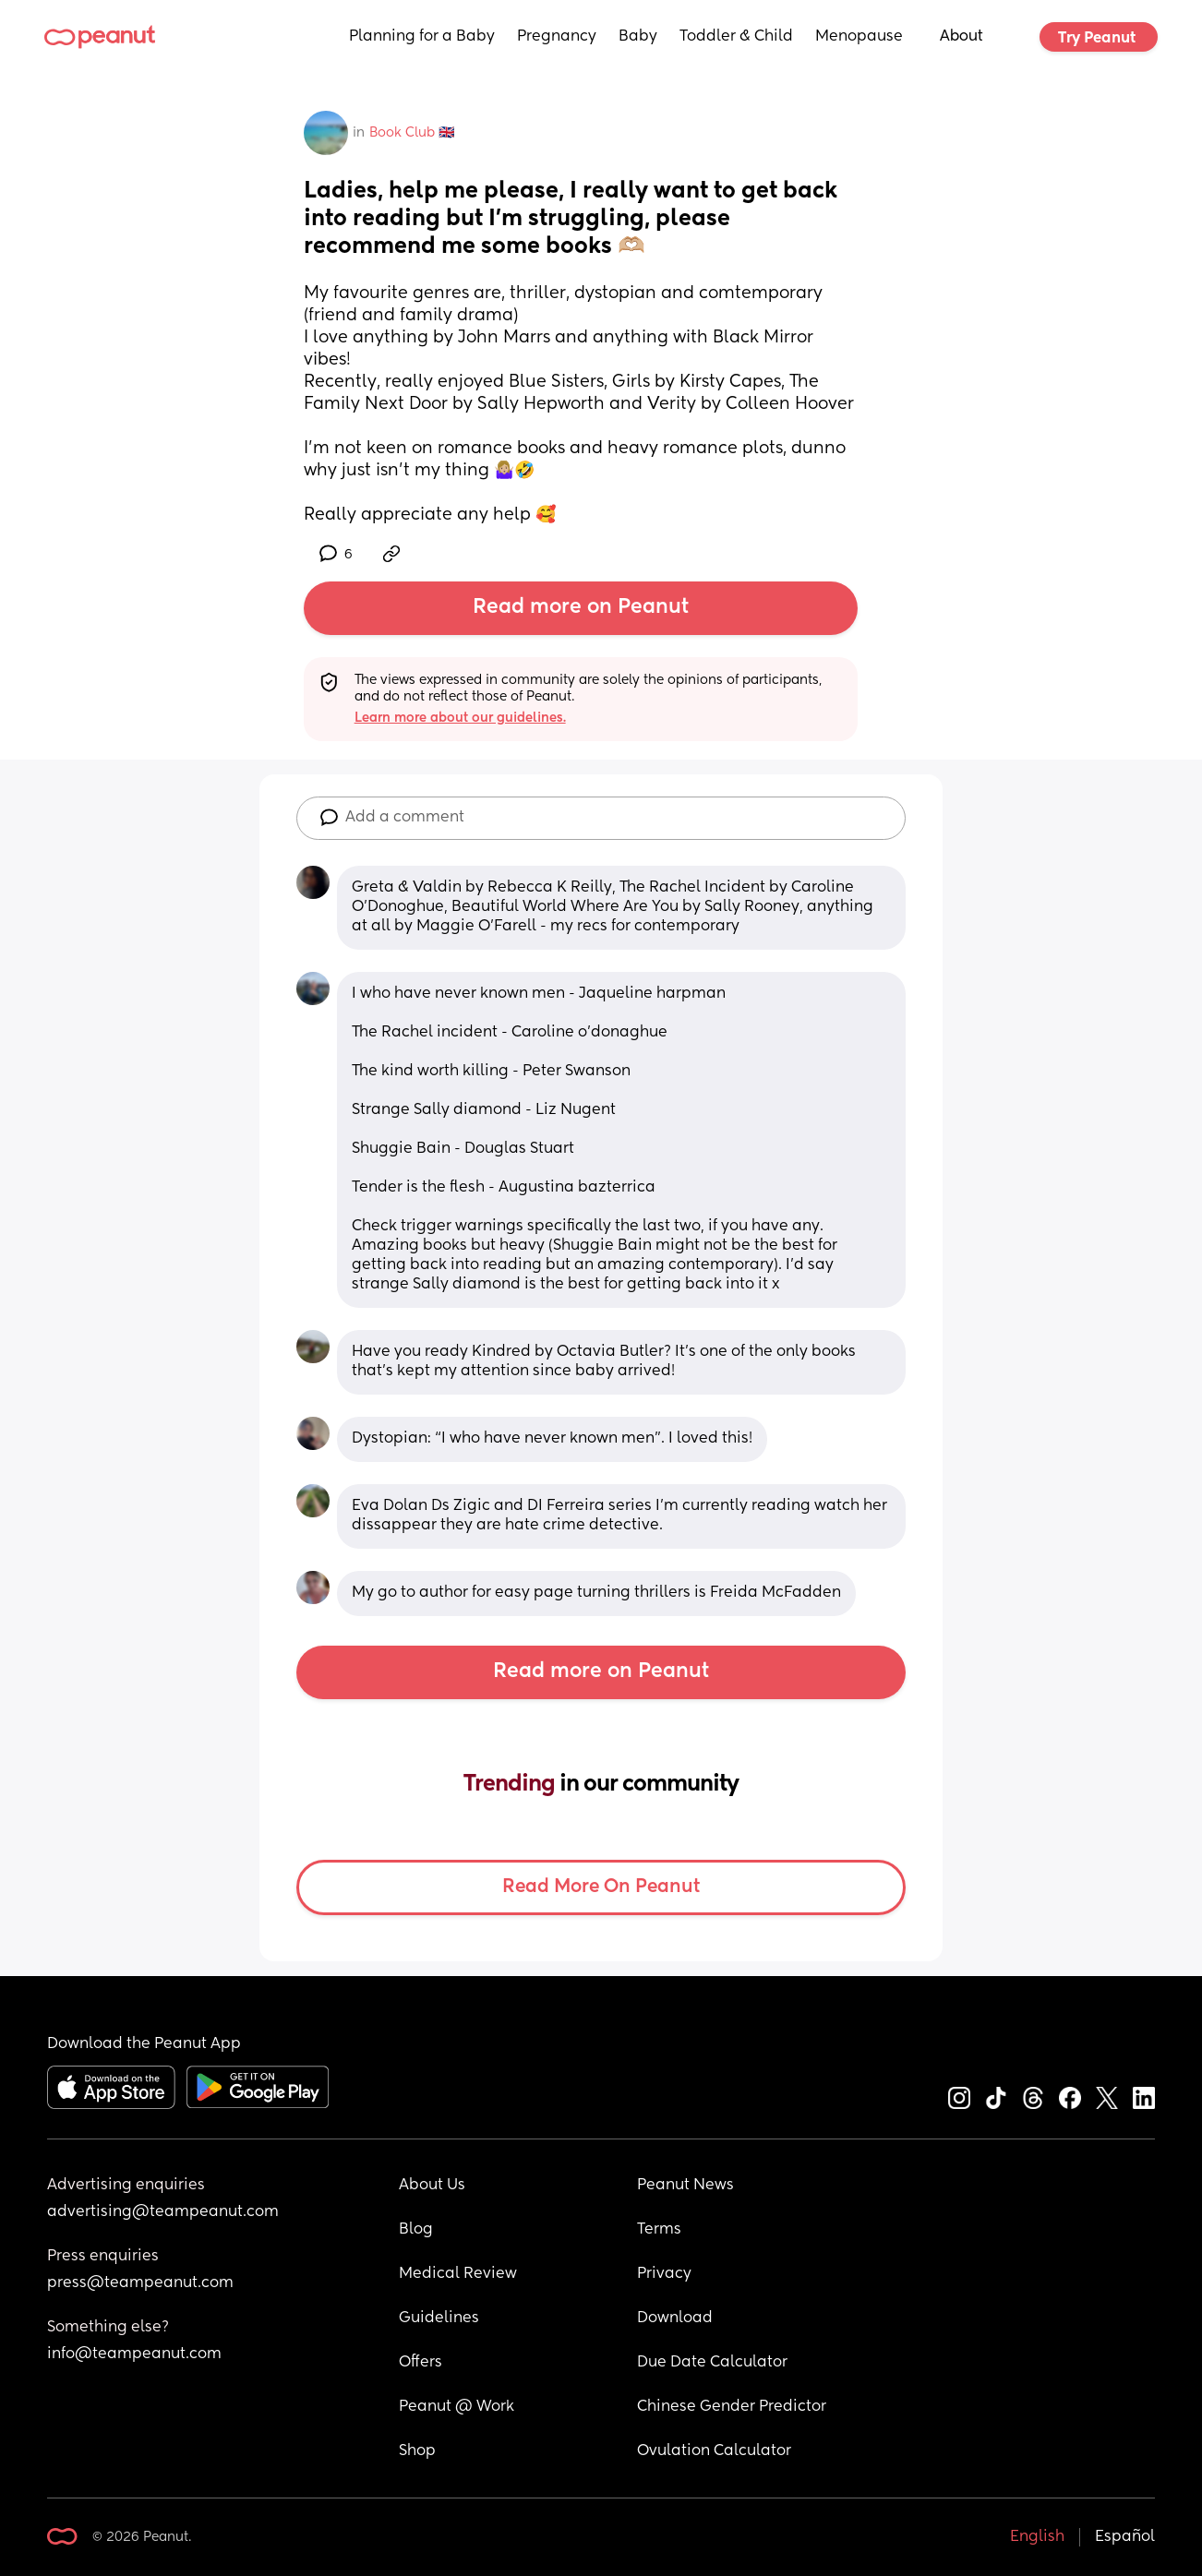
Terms (659, 2230)
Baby (638, 37)
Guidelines (439, 2318)
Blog (416, 2230)
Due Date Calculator (712, 2362)
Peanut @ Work (456, 2407)
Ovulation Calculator (714, 2451)
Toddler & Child (736, 37)
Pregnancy (556, 37)
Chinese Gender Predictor (731, 2407)
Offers (420, 2362)
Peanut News (685, 2185)
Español (1125, 2537)
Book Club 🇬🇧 (411, 132)
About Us (432, 2185)
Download (675, 2318)
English (1037, 2537)
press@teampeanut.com (140, 2283)
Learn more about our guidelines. (460, 718)
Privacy (664, 2274)
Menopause (859, 37)
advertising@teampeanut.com (163, 2212)
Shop (417, 2451)
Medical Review (458, 2274)
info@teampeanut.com (134, 2354)
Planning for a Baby (422, 37)
